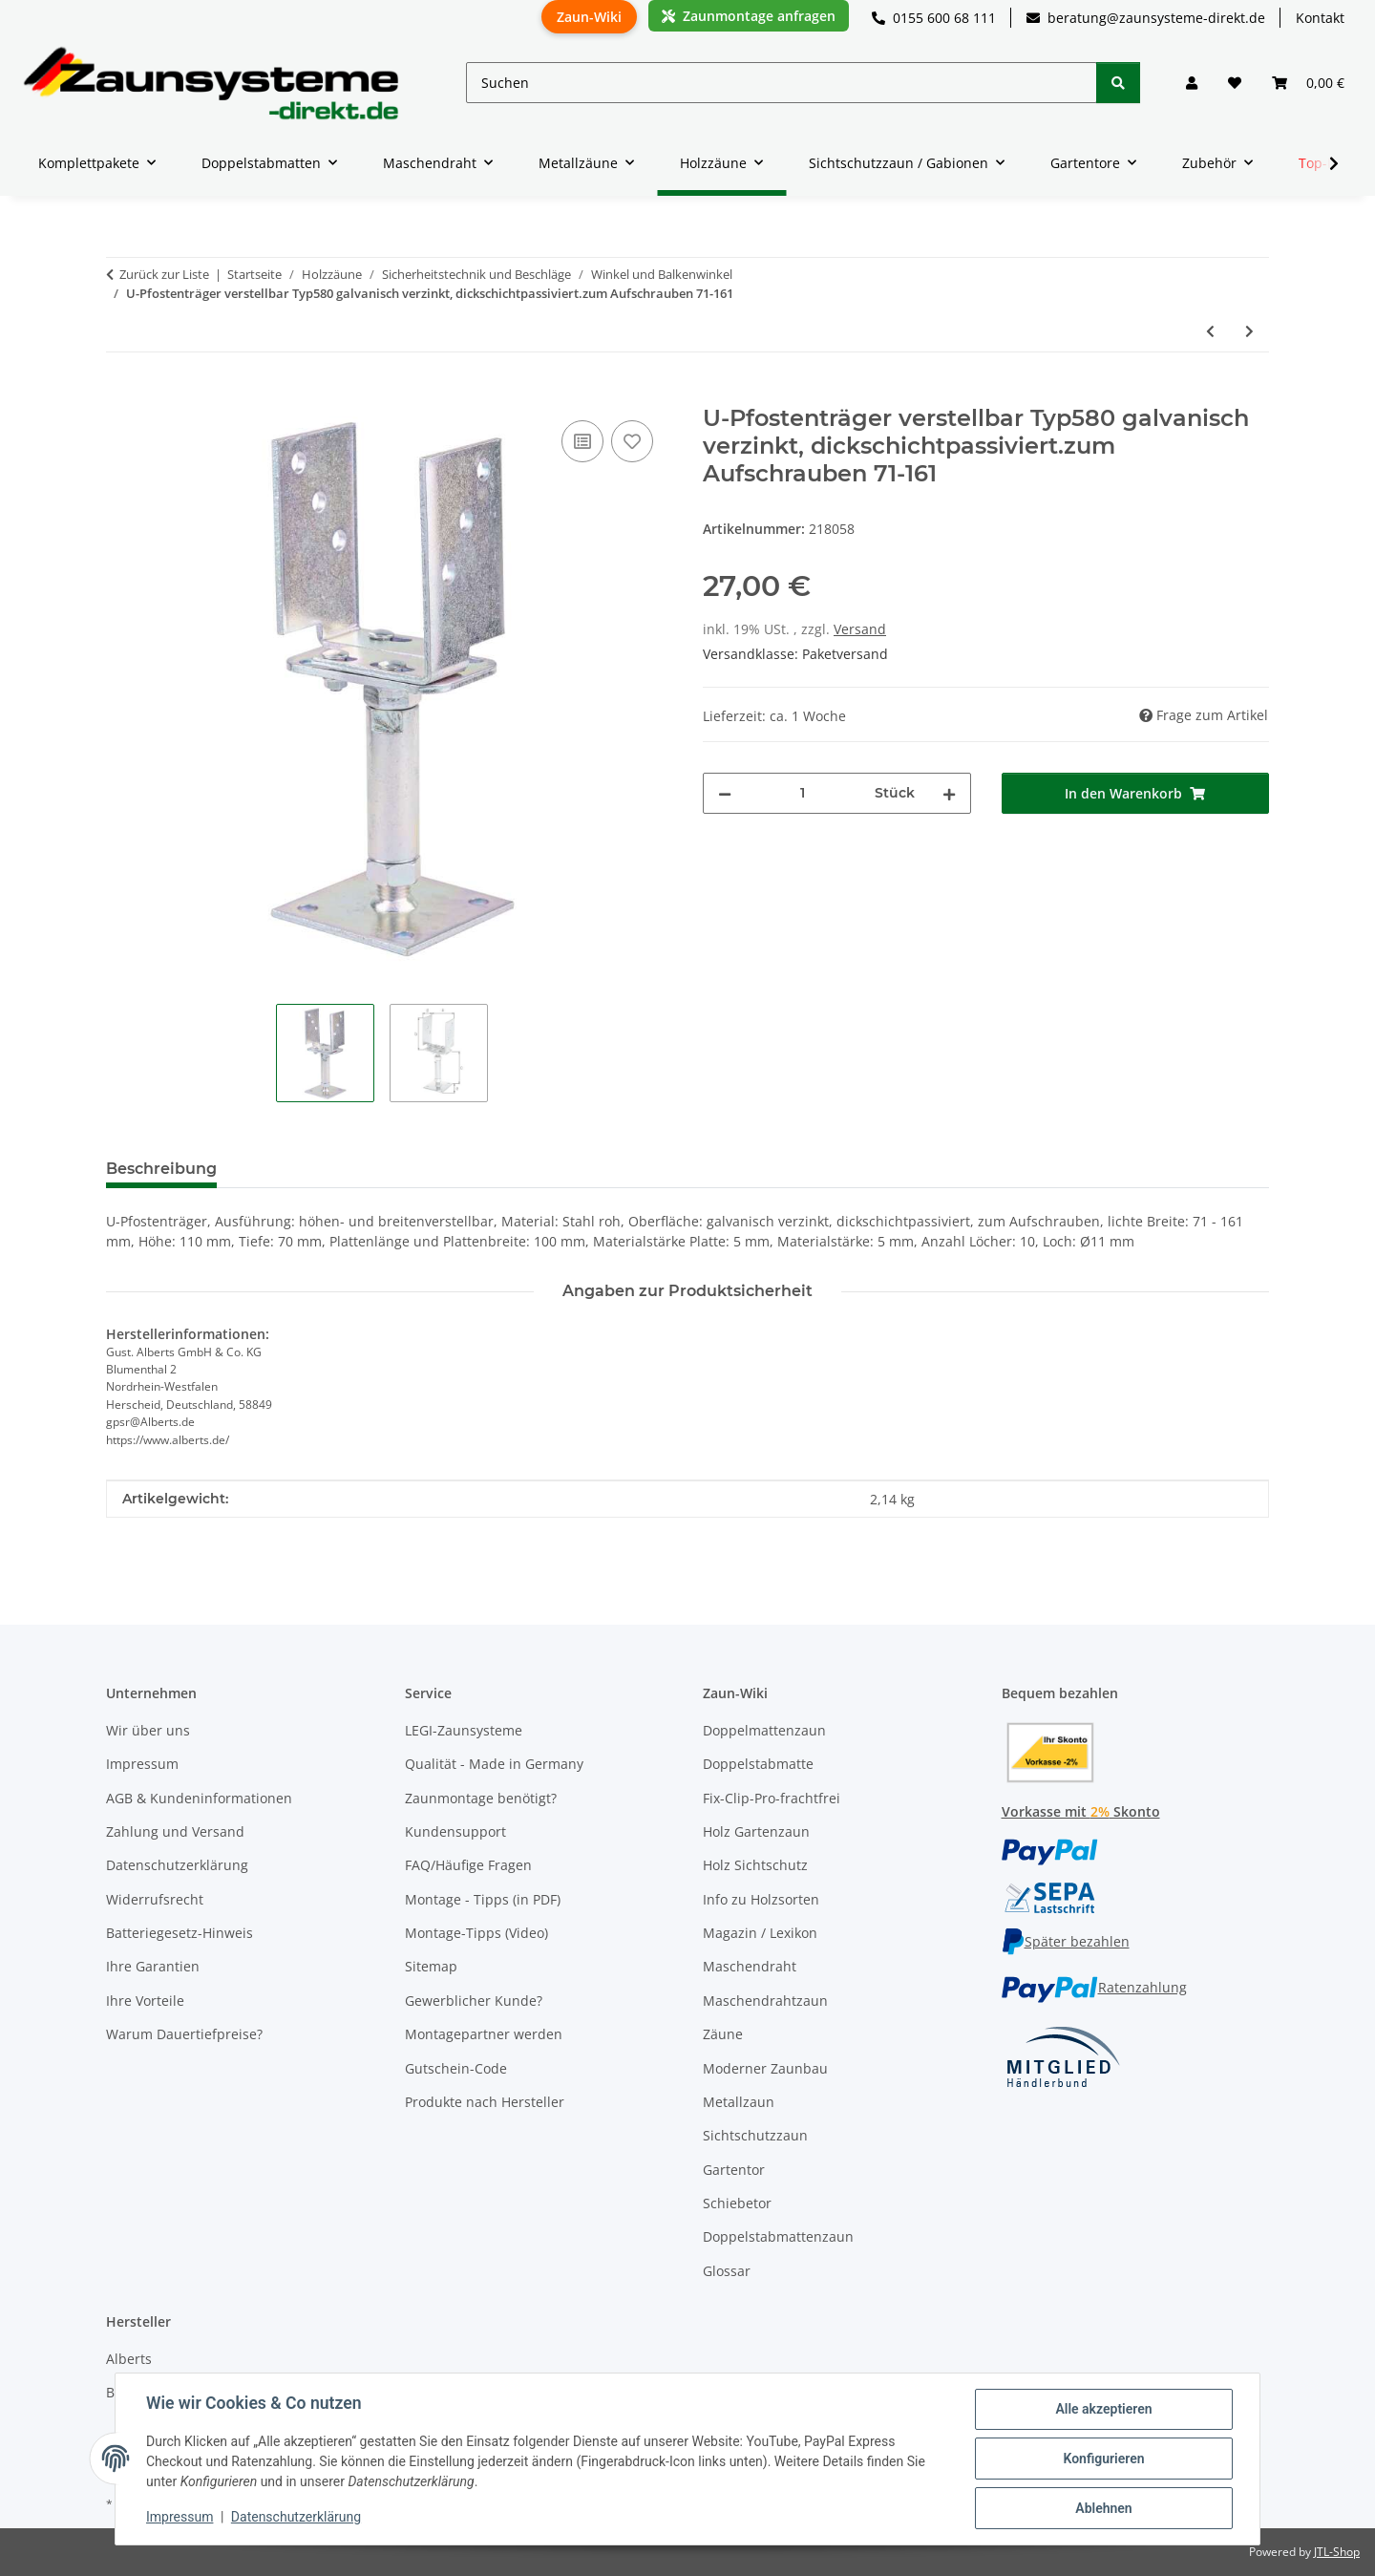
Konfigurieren (1103, 2458)
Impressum (179, 2516)
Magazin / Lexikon (760, 1933)
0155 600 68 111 (934, 18)
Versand (860, 629)
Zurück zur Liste (164, 274)
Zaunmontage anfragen (749, 16)
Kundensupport (455, 1831)
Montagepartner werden (483, 2034)
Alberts (129, 2359)
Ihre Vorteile (145, 2000)
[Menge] (803, 793)
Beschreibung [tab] (161, 1169)
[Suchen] (781, 82)
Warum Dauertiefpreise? (184, 2034)
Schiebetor (737, 2203)
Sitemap (431, 1966)
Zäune (723, 2034)
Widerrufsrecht (154, 1899)
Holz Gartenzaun (756, 1831)
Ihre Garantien (153, 1966)
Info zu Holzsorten (761, 1899)
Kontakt (1320, 18)
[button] (1192, 83)
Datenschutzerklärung (296, 2516)
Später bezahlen (1066, 1941)
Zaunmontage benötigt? (481, 1798)
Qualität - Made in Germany (494, 1764)
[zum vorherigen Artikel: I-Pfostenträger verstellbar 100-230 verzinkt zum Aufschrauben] (1210, 330)
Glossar (727, 2271)
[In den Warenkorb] (121, 394)
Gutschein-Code (456, 2068)
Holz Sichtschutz (755, 1865)
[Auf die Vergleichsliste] (582, 441)
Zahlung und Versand (175, 1831)
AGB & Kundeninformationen (199, 1798)
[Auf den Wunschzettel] (632, 441)
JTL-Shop (1337, 2552)
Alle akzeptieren (1103, 2408)
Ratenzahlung (1094, 1987)
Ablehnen (1103, 2508)
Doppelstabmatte (758, 1764)
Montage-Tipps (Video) (476, 1933)
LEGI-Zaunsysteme (463, 1730)
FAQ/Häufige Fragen (468, 1865)
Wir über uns (148, 1730)
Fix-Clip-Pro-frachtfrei (771, 1798)
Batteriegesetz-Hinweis (179, 1933)
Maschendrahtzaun (765, 2000)
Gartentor (734, 2170)
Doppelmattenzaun (764, 1730)
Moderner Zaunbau (765, 2068)
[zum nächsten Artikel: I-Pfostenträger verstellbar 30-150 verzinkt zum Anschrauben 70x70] (1249, 330)
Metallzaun (738, 2102)
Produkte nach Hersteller (484, 2102)
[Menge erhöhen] (949, 793)
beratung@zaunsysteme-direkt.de (1145, 18)
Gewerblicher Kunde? (473, 2000)
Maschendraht (749, 1966)
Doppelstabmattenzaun (778, 2236)
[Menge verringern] (725, 793)
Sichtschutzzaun (755, 2135)
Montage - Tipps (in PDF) (483, 1899)
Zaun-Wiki (589, 17)
